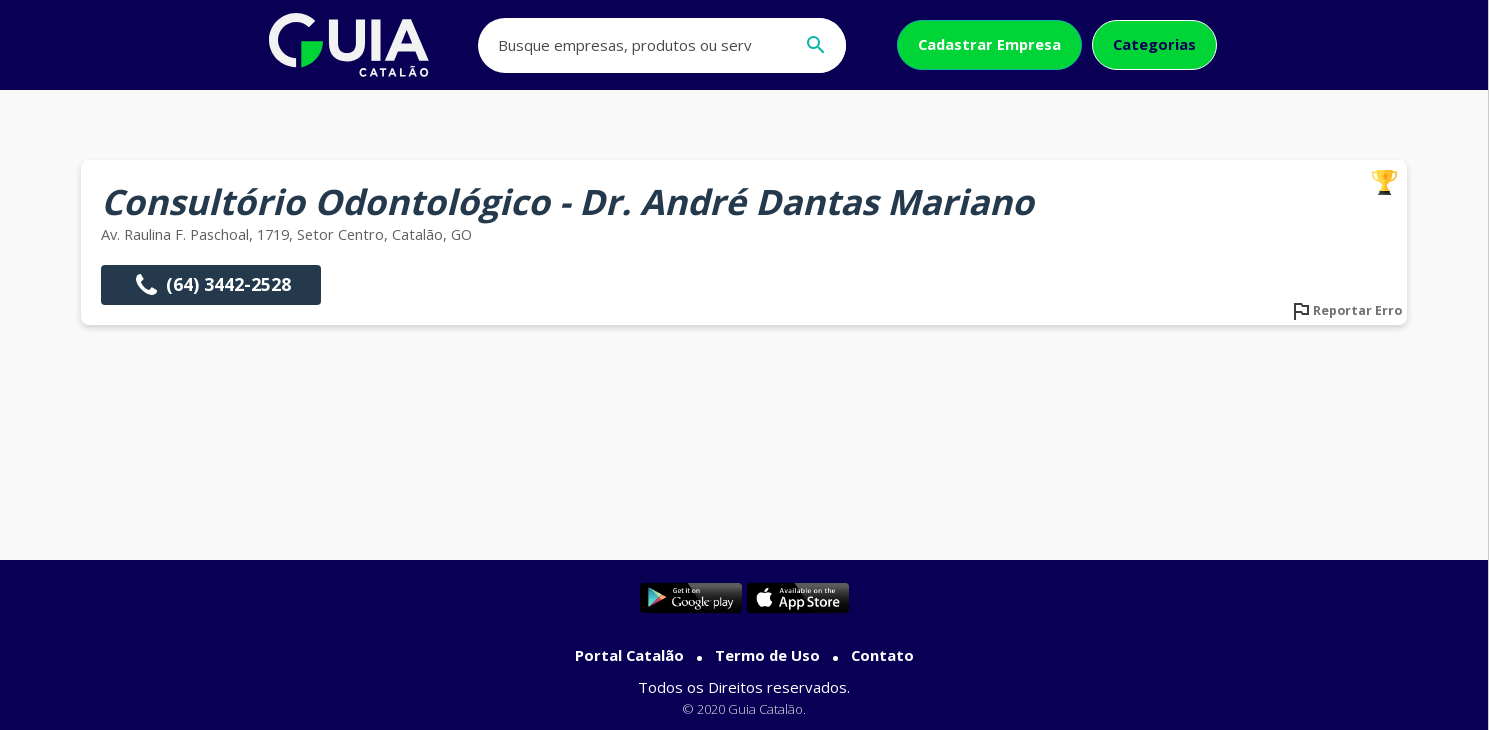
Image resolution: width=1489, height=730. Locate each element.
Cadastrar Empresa (989, 44)
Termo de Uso (767, 655)
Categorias (1154, 44)
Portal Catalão (629, 655)
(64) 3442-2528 (211, 285)
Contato (882, 655)
